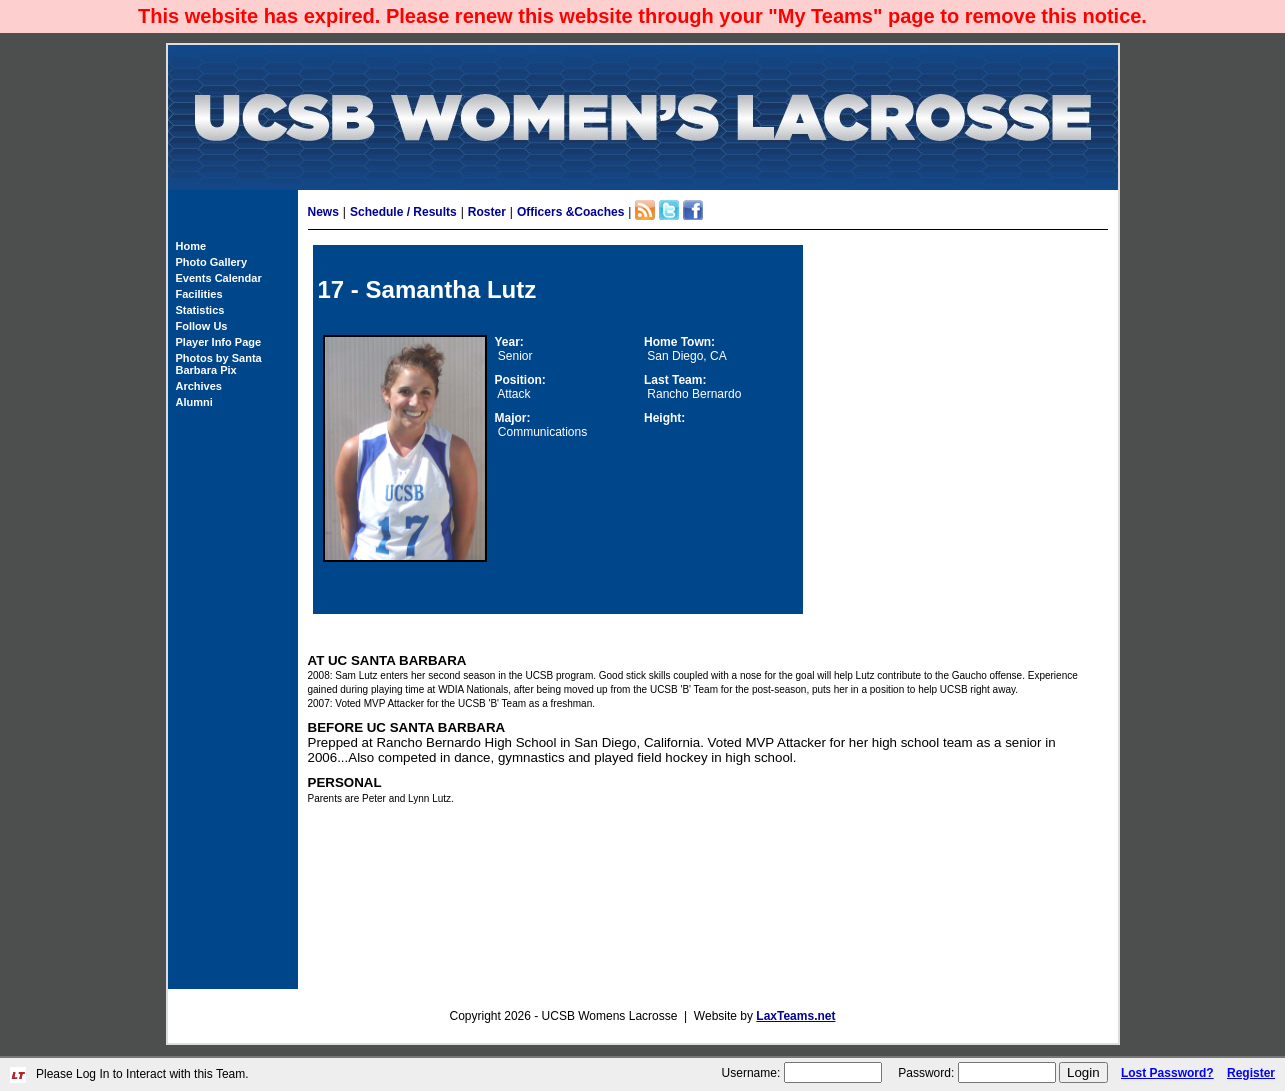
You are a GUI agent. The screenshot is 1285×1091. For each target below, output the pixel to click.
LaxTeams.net (795, 1016)
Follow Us (202, 326)
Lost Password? (1167, 1073)
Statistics (200, 310)
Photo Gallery (212, 262)
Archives (199, 386)
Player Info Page (219, 342)
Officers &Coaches (570, 212)
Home (191, 246)
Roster (487, 212)
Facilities (199, 294)
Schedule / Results (403, 212)
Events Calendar (219, 278)
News (323, 212)
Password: (926, 1073)
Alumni (194, 402)
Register (1251, 1073)
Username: (751, 1073)
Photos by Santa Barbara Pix (219, 364)
